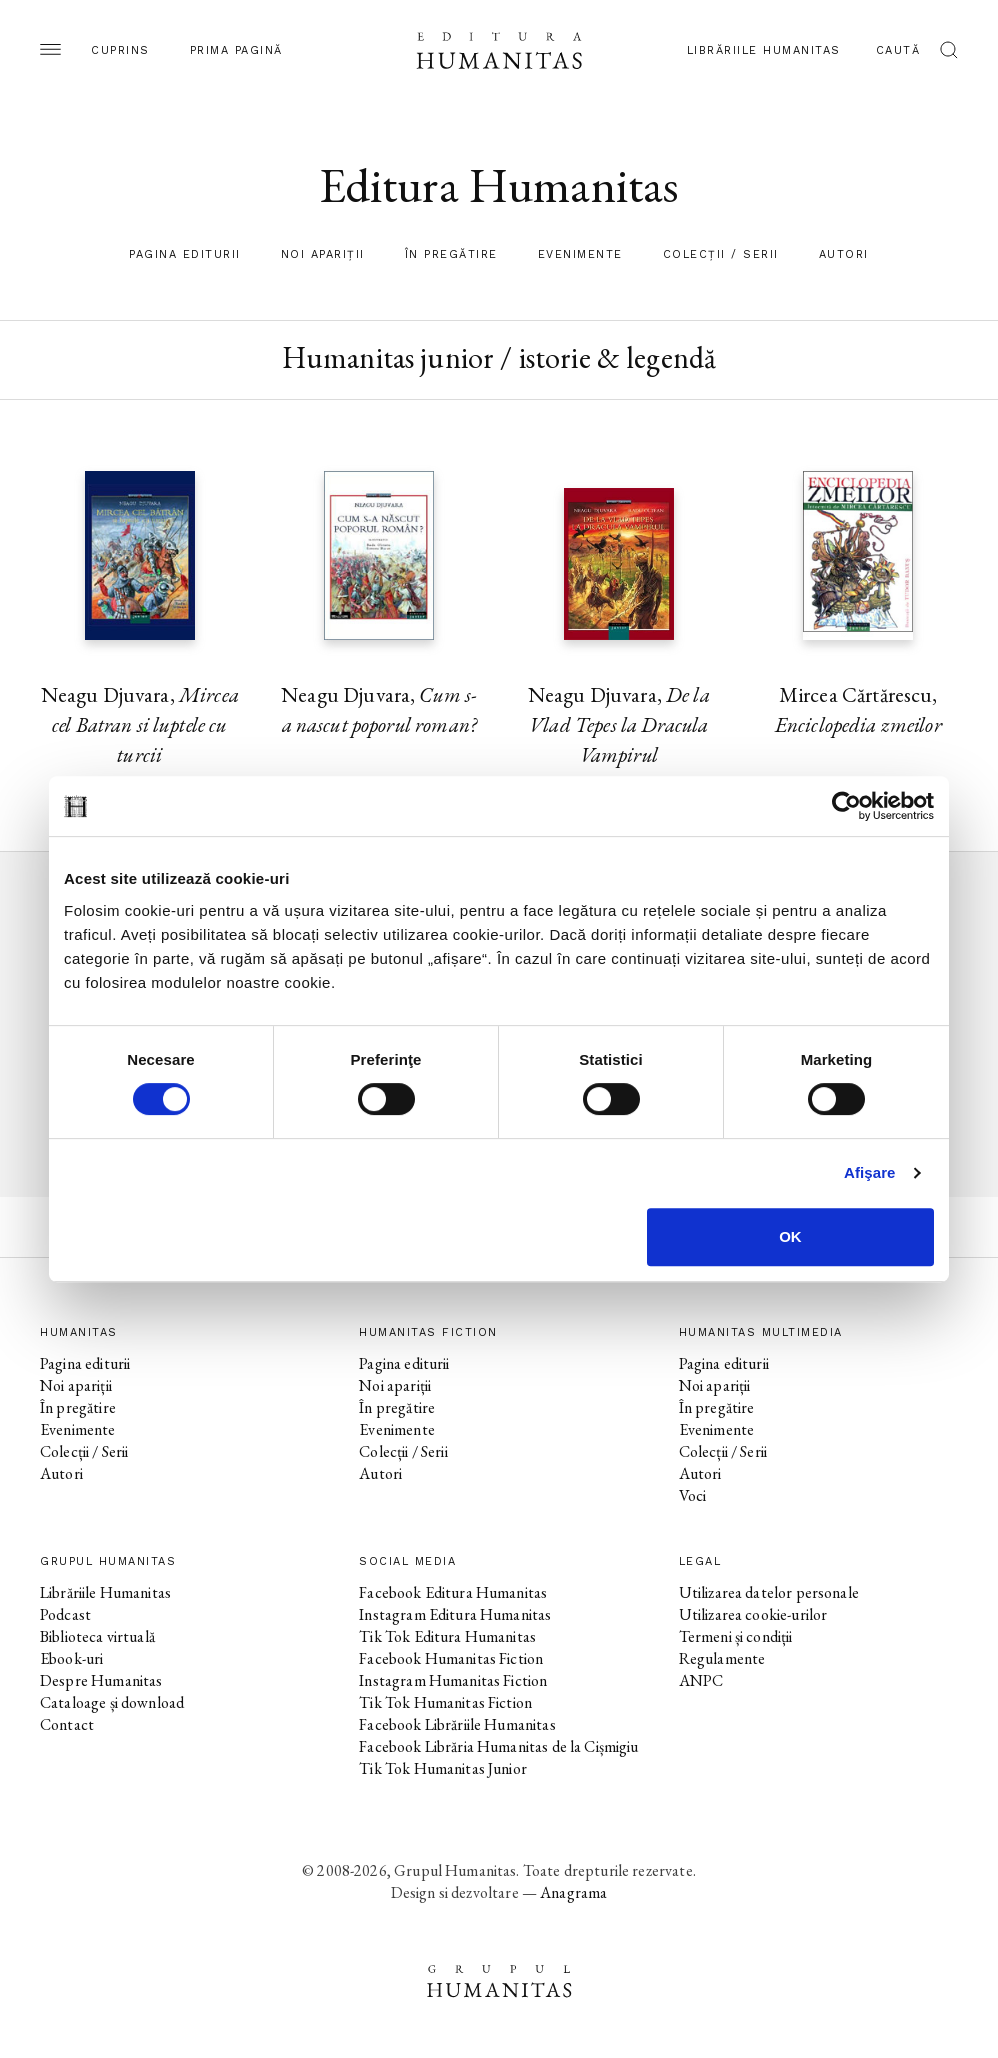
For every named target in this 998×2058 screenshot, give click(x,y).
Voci (693, 1495)
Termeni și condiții (736, 1636)
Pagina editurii (185, 254)
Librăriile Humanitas (764, 50)
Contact (67, 1724)
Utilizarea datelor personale (769, 1592)
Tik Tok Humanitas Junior (443, 1768)
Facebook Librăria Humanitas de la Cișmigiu (498, 1746)
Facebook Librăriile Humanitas (457, 1724)
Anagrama (573, 1892)
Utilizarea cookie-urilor (753, 1614)
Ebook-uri (71, 1658)
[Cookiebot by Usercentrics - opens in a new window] (846, 806)
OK (790, 1236)
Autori (844, 254)
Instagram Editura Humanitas (455, 1614)
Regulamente (722, 1658)
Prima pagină (236, 50)
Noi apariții (323, 254)
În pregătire (451, 254)
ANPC (701, 1680)
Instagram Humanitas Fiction (453, 1680)
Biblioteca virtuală (97, 1636)
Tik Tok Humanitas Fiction (445, 1702)
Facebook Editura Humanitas (453, 1592)
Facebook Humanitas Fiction (451, 1658)
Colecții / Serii (721, 254)
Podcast (65, 1614)
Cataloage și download (112, 1702)
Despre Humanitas (101, 1680)
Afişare (870, 1172)
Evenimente (580, 254)
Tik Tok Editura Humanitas (447, 1636)
